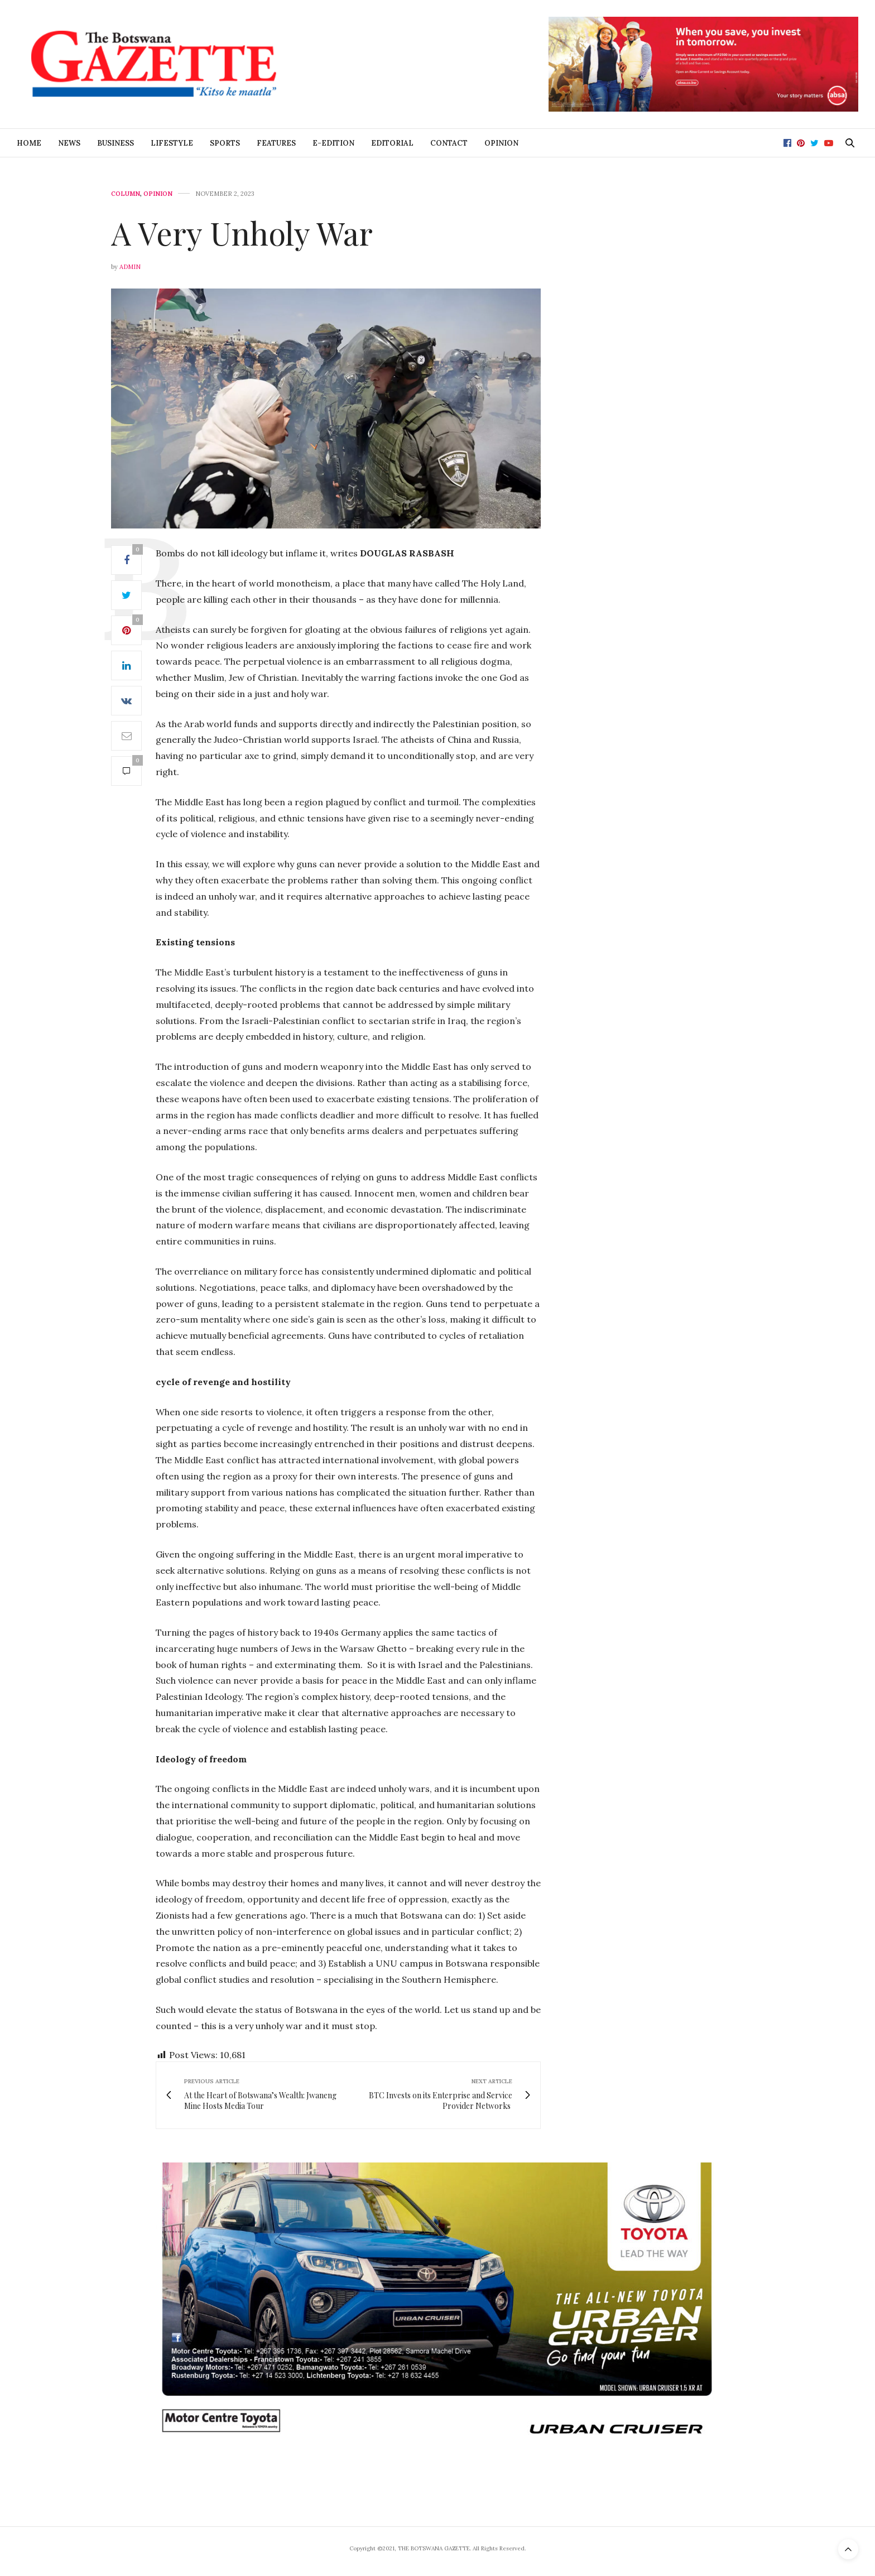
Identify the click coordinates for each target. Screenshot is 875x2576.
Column (125, 194)
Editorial (392, 143)
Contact (449, 143)
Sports (225, 143)
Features (276, 143)
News (69, 143)
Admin (130, 267)
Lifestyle (172, 143)
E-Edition (333, 143)
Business (115, 143)
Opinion (501, 143)
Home (29, 143)
